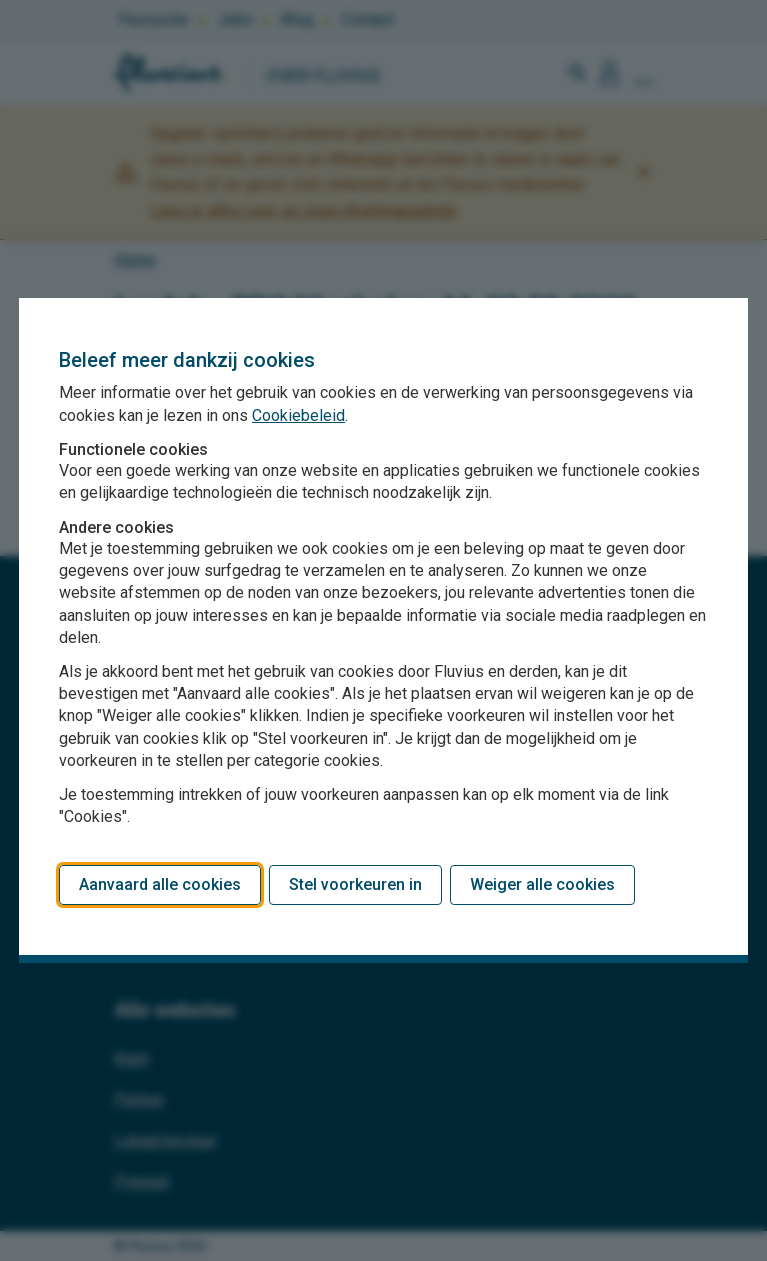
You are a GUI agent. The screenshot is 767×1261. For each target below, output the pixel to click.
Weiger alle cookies (542, 884)
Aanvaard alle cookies (160, 884)
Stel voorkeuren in (355, 884)
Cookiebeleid (298, 415)
